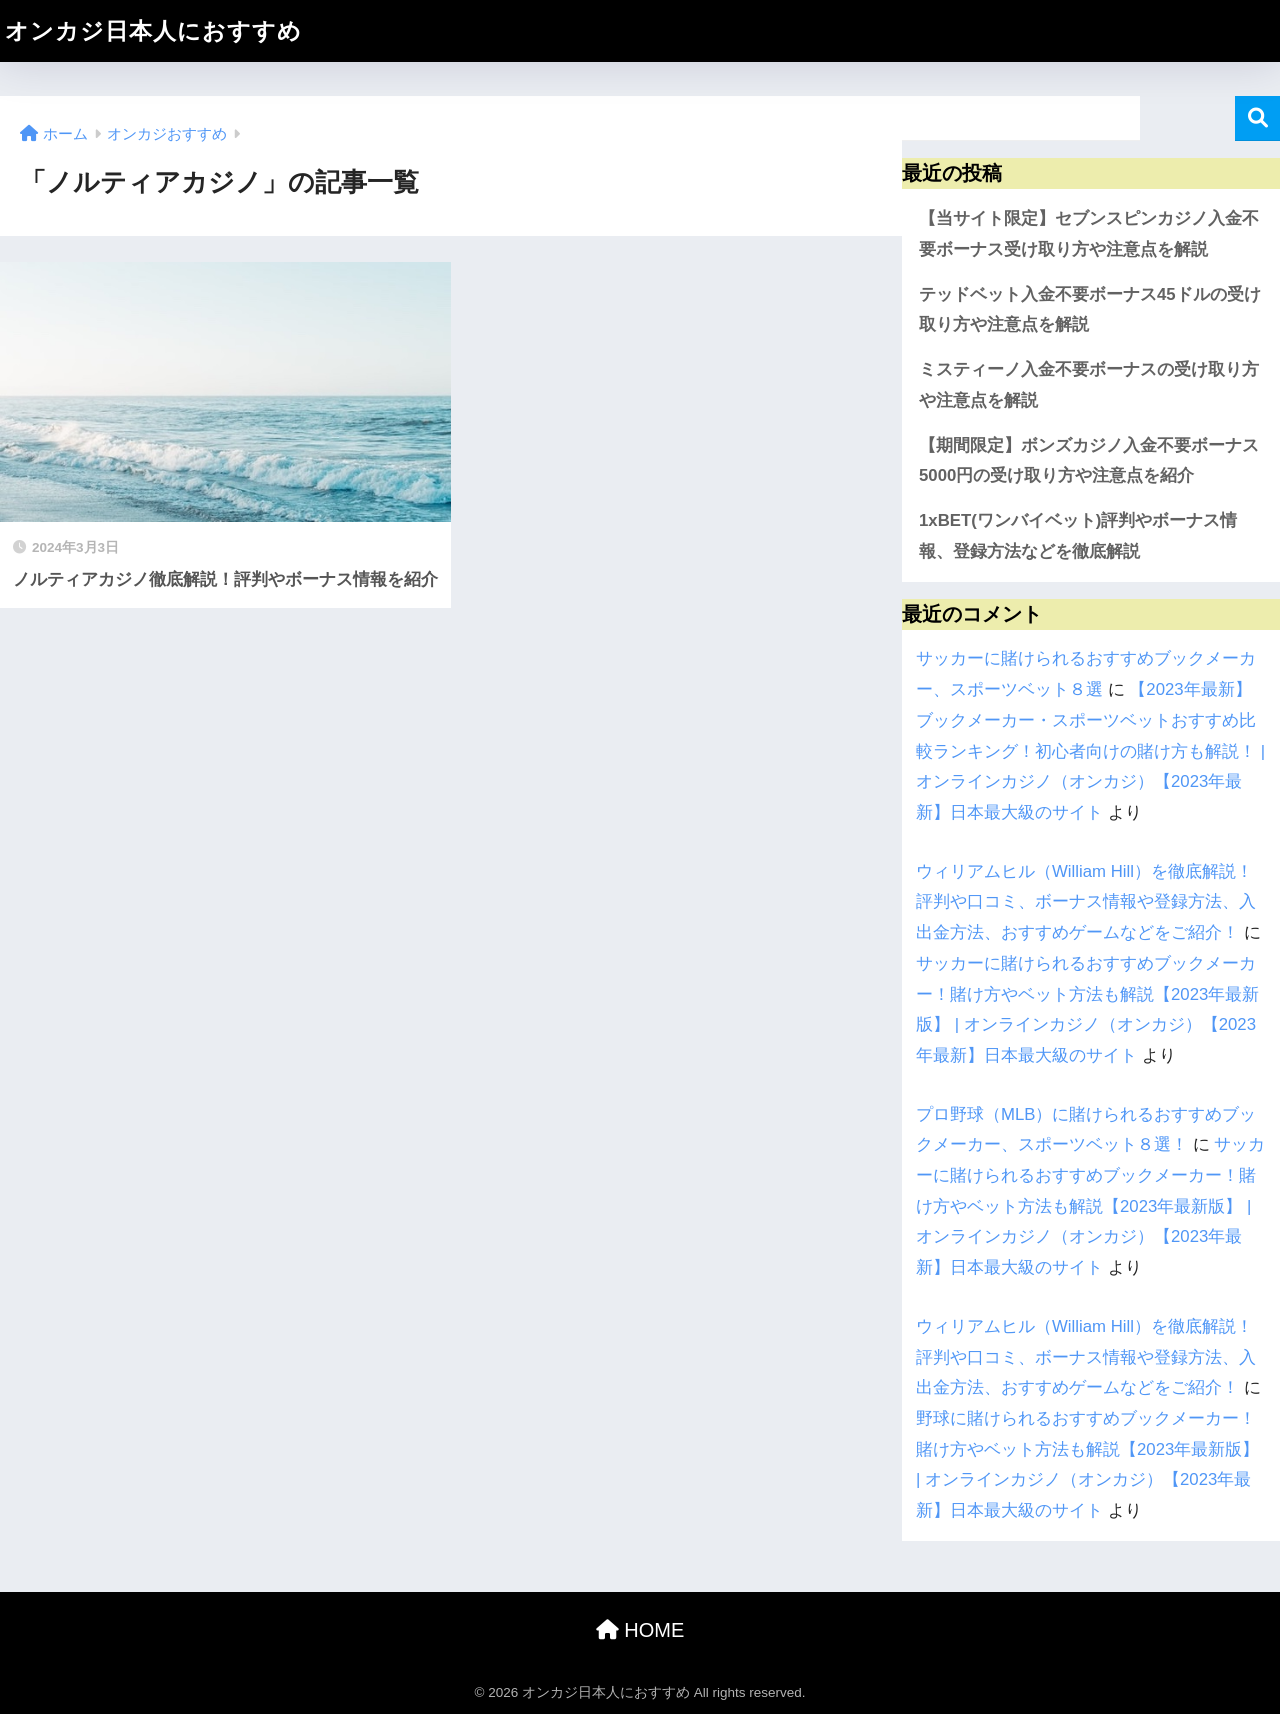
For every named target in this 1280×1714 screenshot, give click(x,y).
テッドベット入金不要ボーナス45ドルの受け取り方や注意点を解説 (1090, 310)
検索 (1257, 118)
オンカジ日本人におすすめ (153, 31)
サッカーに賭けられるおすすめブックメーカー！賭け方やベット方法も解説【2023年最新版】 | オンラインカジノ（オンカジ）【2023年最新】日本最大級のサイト (1090, 1206)
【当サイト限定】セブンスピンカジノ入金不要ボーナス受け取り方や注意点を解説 (1089, 234)
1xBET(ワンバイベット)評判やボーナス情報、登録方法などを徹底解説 (1078, 536)
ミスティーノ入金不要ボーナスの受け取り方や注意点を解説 (1089, 385)
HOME (640, 1630)
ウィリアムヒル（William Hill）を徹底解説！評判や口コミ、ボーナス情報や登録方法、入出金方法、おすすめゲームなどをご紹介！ (1086, 902)
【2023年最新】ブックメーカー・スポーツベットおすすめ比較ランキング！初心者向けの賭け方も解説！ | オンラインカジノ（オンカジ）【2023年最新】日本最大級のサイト (1090, 751)
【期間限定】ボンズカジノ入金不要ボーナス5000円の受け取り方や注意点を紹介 (1089, 461)
